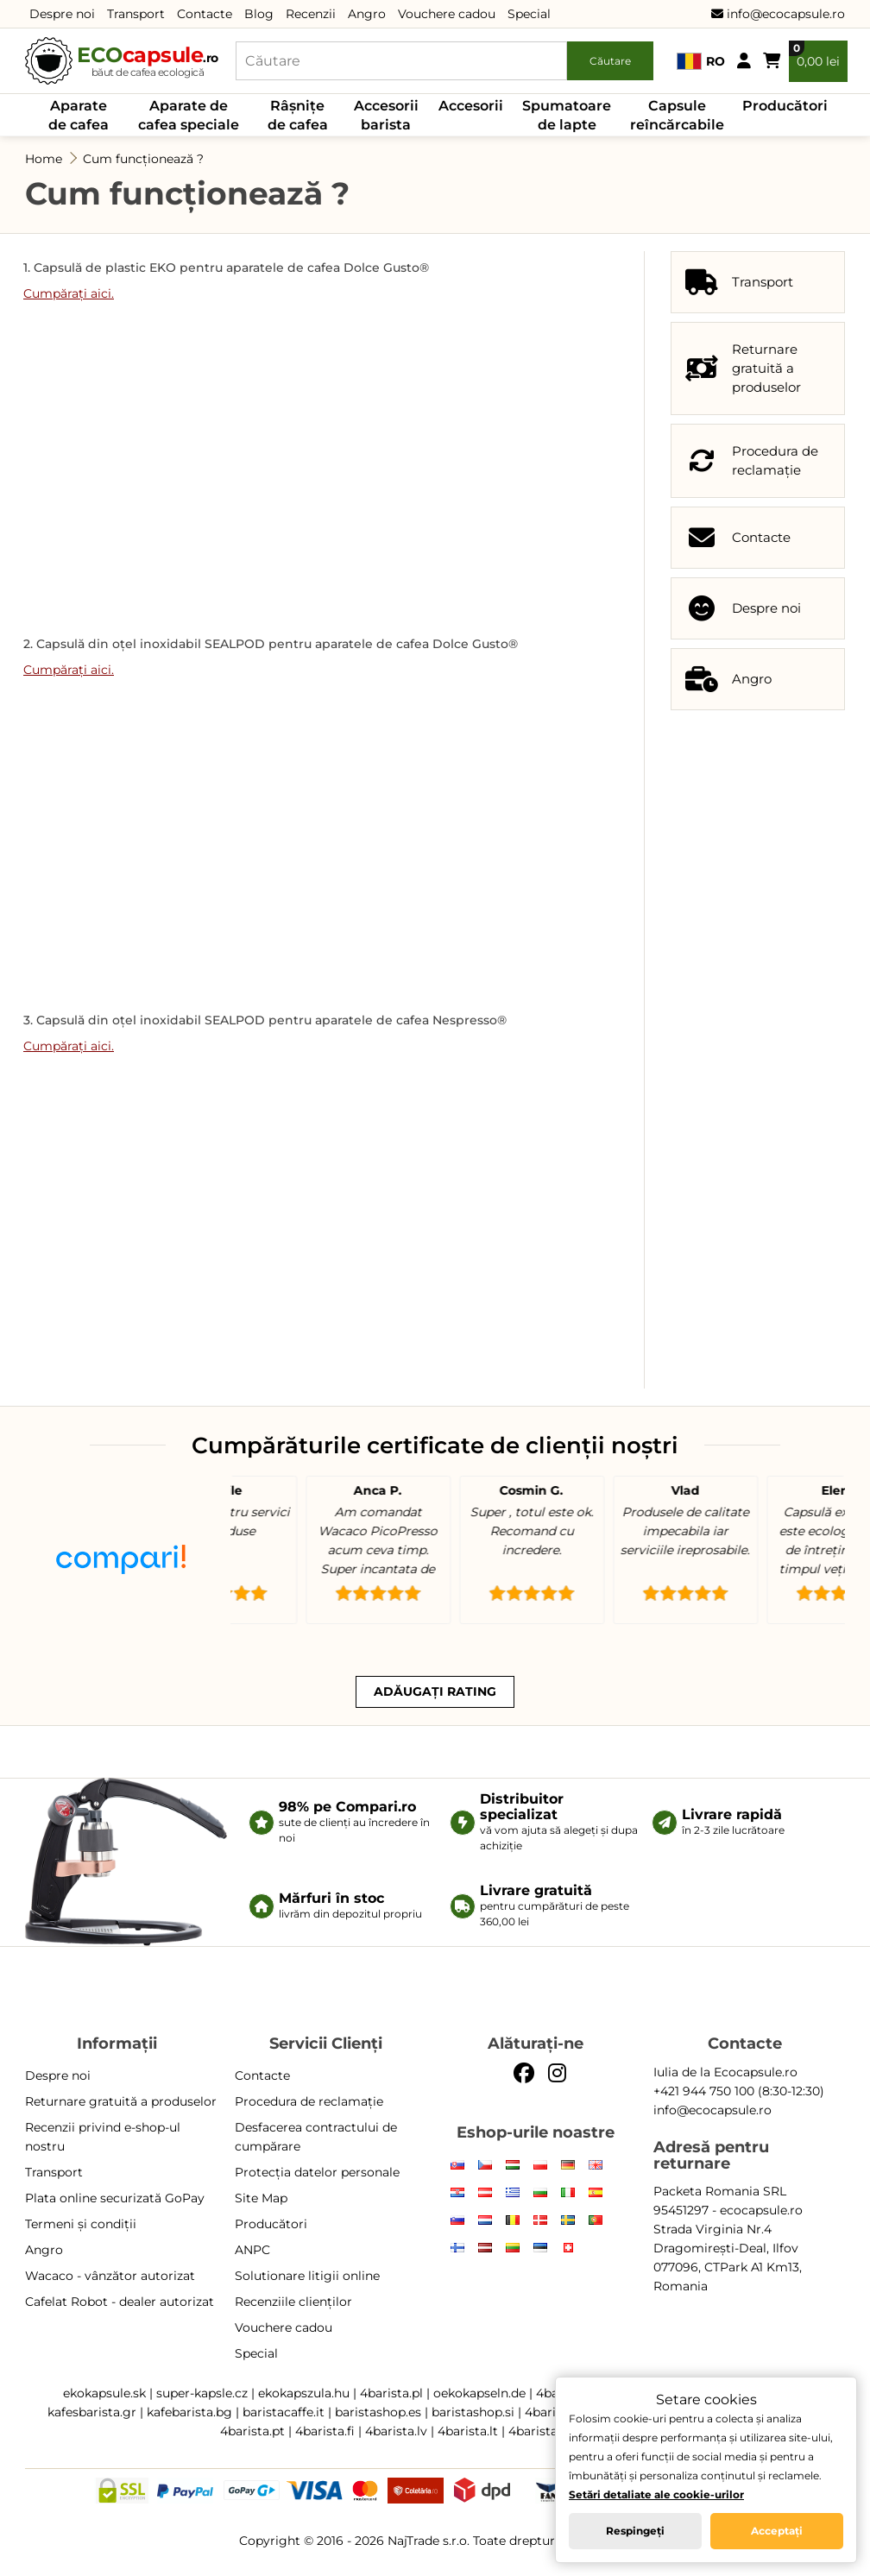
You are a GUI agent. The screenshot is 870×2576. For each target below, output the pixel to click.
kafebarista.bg (189, 2412)
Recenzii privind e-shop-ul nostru (102, 2136)
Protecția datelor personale (317, 2172)
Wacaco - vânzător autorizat (110, 2275)
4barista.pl (391, 2393)
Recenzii (311, 14)
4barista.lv (396, 2431)
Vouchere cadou (446, 14)
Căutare (610, 60)
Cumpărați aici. (68, 293)
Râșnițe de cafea (298, 115)
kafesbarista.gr (91, 2412)
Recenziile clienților (293, 2301)
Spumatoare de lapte (566, 115)
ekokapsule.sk (104, 2393)
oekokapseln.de (479, 2393)
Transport (136, 14)
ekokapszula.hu (304, 2393)
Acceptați (777, 2530)
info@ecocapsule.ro (778, 14)
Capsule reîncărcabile (677, 115)
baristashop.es (378, 2412)
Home (43, 159)
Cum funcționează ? (143, 159)
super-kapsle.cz (202, 2393)
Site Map (261, 2198)
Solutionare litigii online (307, 2275)
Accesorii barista (386, 115)
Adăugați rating (435, 1691)
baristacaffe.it (284, 2412)
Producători (785, 106)
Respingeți (635, 2530)
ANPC (252, 2250)
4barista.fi (325, 2431)
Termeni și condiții (80, 2224)
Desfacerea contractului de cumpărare (316, 2136)
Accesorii (470, 106)
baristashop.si (473, 2412)
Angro (367, 14)
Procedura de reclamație (309, 2101)
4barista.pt (252, 2431)
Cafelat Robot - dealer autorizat (119, 2301)
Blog (259, 14)
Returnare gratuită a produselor (121, 2101)
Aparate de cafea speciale (188, 115)
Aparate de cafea (78, 115)
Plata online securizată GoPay (115, 2198)
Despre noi (62, 14)
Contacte (204, 14)
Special (529, 14)
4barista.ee (541, 2431)
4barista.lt (468, 2431)
